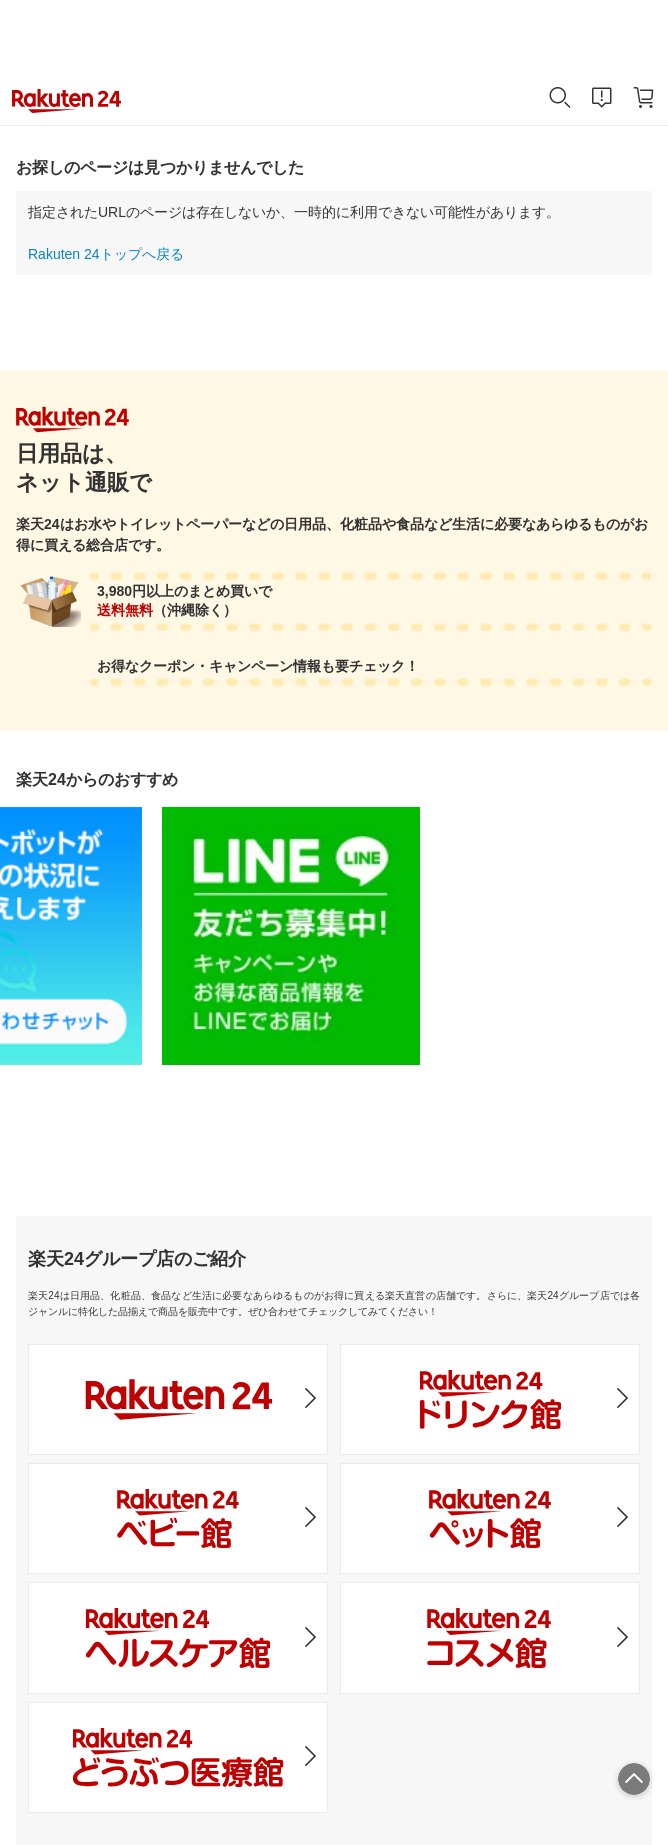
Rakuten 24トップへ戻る (106, 254)
